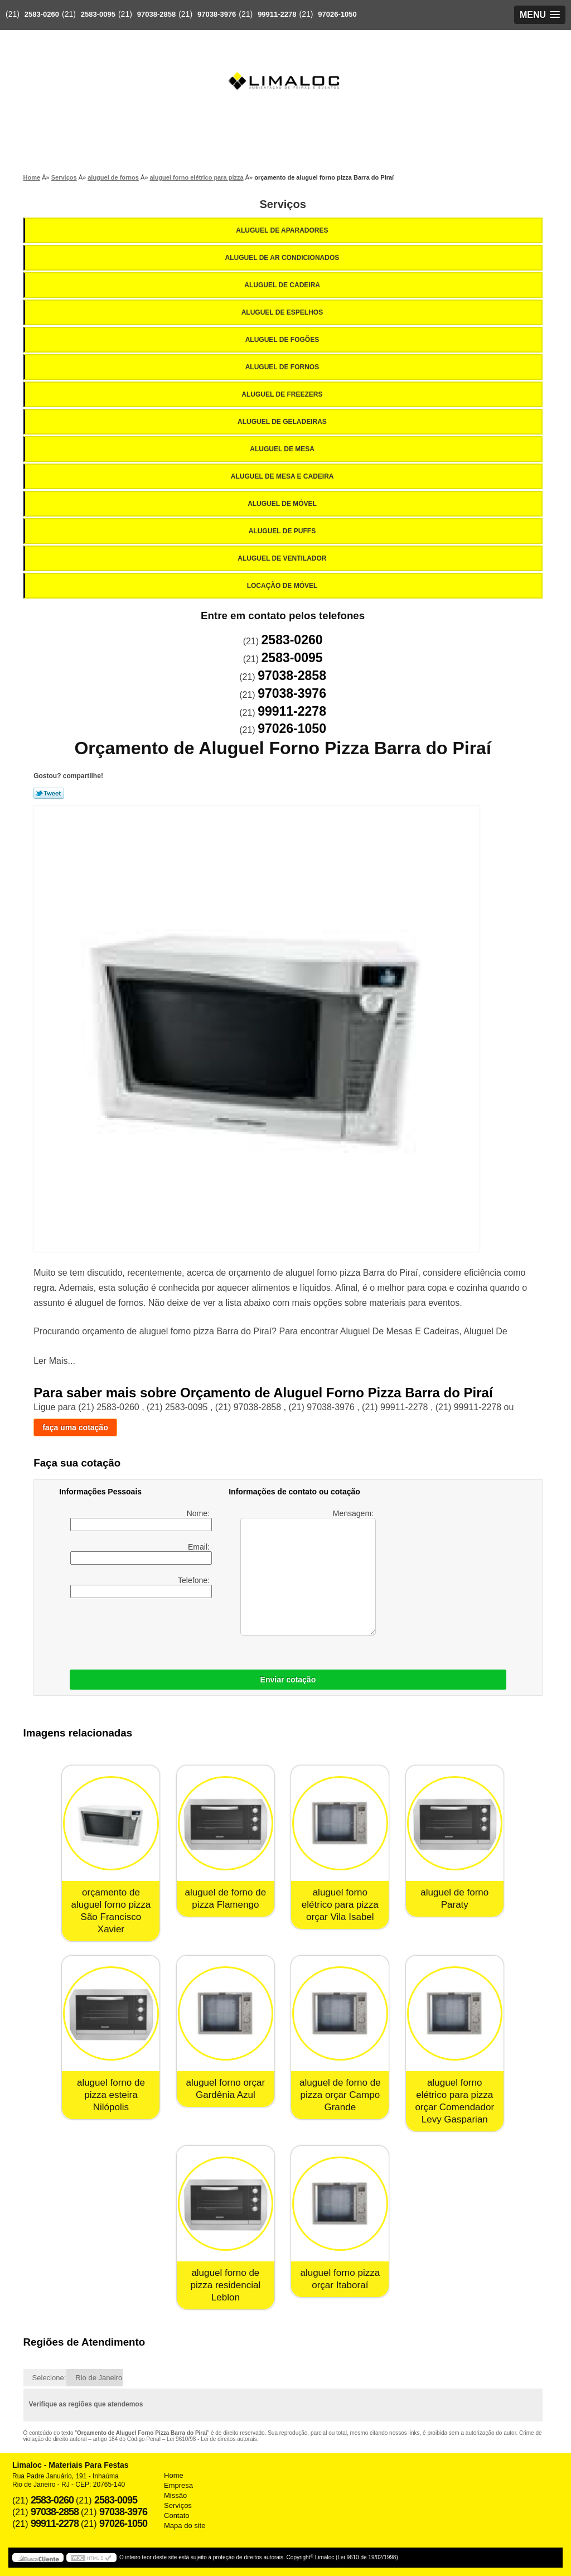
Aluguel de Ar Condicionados (283, 258)
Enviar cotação (288, 1679)
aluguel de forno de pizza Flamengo (226, 1898)
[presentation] (204, 1631)
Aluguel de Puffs (283, 531)
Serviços (282, 204)
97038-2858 (156, 14)
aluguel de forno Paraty (454, 1898)
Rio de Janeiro (98, 2378)
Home (173, 2475)
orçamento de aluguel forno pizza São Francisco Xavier (111, 1911)
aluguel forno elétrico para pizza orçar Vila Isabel (340, 1904)
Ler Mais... (54, 1361)
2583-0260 (42, 14)
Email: (141, 1553)
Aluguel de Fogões (283, 340)
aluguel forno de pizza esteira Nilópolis (111, 2094)
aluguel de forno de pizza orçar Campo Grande (340, 2094)
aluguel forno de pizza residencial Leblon (226, 2285)
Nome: (141, 1520)
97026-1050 (337, 14)
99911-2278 (277, 14)
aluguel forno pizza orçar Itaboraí (340, 2279)
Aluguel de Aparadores (283, 230)
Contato (177, 2515)
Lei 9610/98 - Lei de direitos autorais (212, 2439)
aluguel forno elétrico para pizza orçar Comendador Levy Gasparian (454, 2101)
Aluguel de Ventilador (283, 558)
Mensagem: (308, 1572)
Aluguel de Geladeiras (283, 422)
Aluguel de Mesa (283, 449)
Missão (175, 2495)
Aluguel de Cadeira (283, 285)
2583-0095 (98, 14)
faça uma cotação (75, 1427)
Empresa (178, 2485)
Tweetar (48, 793)
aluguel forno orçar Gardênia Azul (225, 2088)
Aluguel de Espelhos (283, 312)
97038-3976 (216, 14)
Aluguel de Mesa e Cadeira (283, 476)
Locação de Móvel (283, 586)
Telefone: (141, 1587)
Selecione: (49, 2378)
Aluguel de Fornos (283, 367)
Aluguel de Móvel (283, 504)
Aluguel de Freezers (282, 394)
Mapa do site (184, 2525)
